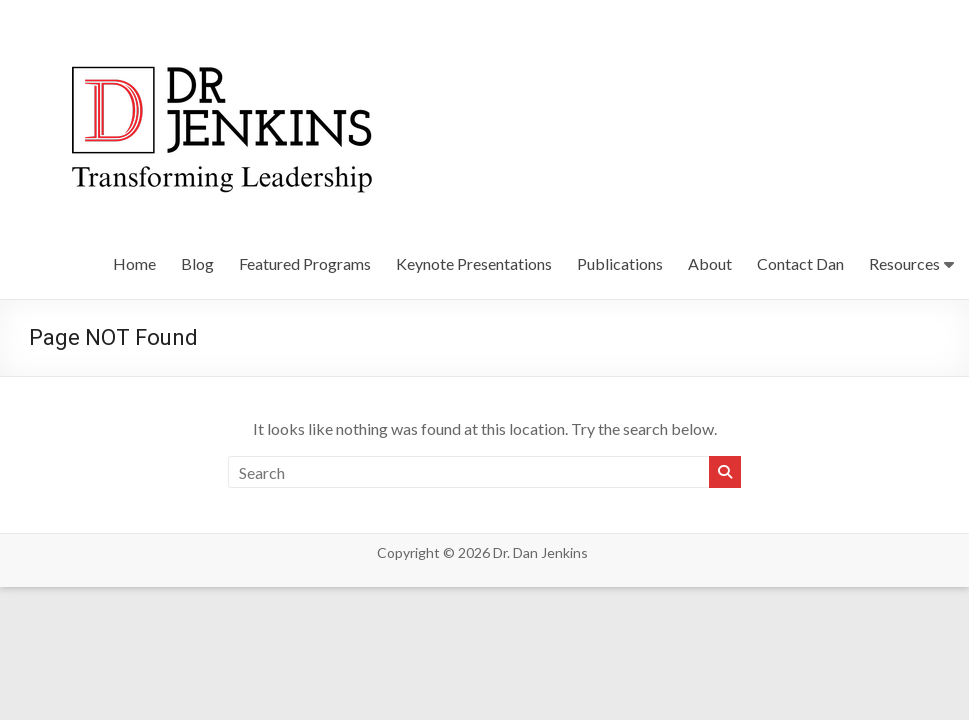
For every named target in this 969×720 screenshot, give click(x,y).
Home (134, 263)
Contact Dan (800, 263)
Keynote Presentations (474, 263)
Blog (197, 263)
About (710, 263)
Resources (904, 263)
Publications (620, 263)
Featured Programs (305, 263)
